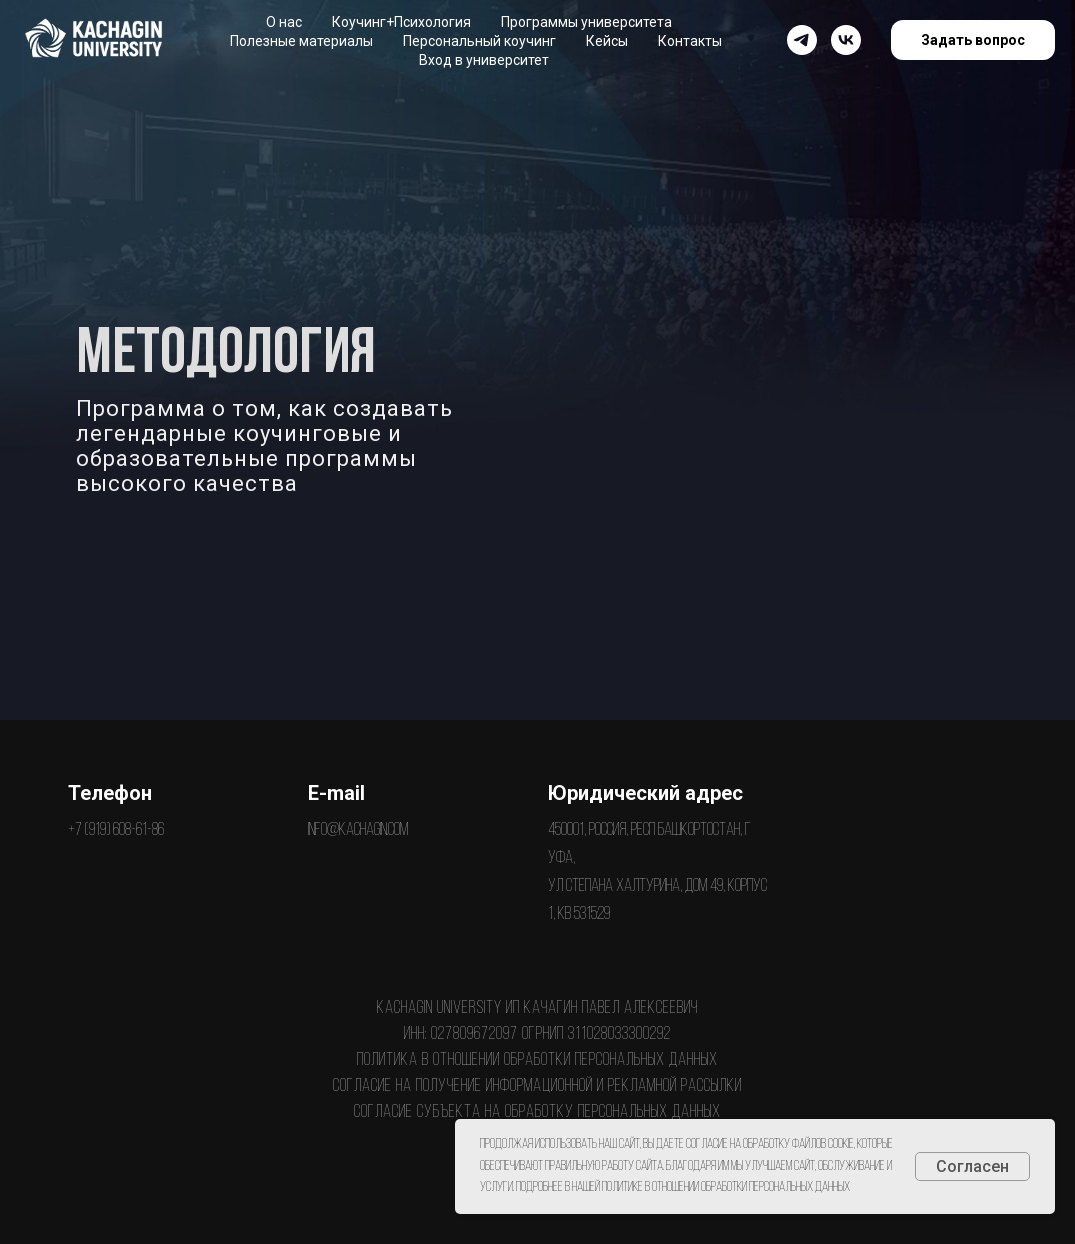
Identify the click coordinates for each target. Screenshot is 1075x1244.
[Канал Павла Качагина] (802, 40)
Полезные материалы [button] (301, 41)
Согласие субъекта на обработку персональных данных (537, 1112)
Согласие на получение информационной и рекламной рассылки (537, 1086)
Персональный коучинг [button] (479, 41)
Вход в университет (484, 60)
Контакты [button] (690, 41)
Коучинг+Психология (401, 22)
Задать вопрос (973, 40)
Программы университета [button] (586, 22)
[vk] (846, 40)
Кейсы (607, 41)
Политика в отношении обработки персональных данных (537, 1060)
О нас (284, 22)
